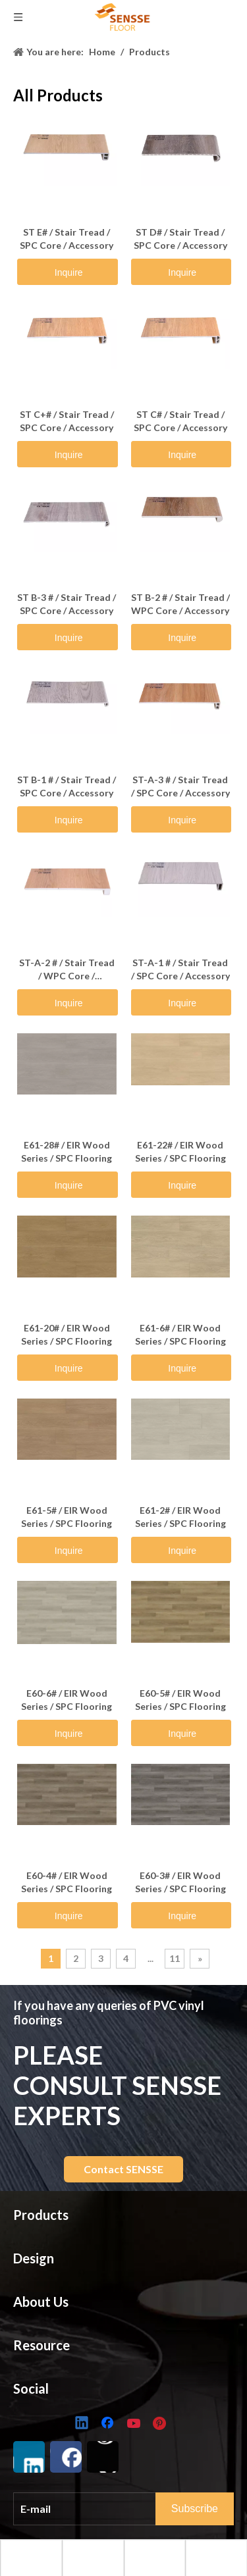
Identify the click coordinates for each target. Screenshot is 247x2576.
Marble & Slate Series (60, 2475)
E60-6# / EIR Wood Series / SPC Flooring (66, 1699)
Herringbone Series (55, 2495)
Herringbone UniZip (56, 2371)
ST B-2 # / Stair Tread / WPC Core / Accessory (180, 604)
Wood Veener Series (58, 2536)
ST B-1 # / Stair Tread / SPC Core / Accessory (66, 786)
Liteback (32, 2350)
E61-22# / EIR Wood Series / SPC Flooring (180, 1151)
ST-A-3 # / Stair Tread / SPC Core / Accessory (180, 786)
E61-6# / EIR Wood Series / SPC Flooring (180, 1334)
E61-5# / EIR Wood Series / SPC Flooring (66, 1517)
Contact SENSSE (123, 2169)
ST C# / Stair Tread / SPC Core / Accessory (180, 421)
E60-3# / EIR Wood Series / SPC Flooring (180, 1882)
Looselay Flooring (52, 2290)
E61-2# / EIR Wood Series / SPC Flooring (180, 1517)
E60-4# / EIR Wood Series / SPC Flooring (66, 1882)
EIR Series (34, 2455)
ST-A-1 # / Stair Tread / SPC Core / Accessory (180, 969)
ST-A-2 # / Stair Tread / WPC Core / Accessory (67, 970)
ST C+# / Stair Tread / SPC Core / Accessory (67, 421)
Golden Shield (43, 2310)
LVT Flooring (41, 2269)
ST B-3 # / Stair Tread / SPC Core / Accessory (66, 604)
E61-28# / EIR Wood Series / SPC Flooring (66, 1151)
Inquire (69, 272)
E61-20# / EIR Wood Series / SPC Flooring (66, 1334)
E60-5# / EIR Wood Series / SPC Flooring (180, 1699)
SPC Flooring (41, 2249)
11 (174, 1958)
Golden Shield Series (58, 2515)
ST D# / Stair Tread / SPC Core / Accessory (180, 238)
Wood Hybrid (42, 2330)
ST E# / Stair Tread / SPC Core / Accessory (66, 238)
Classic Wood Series (58, 2434)
